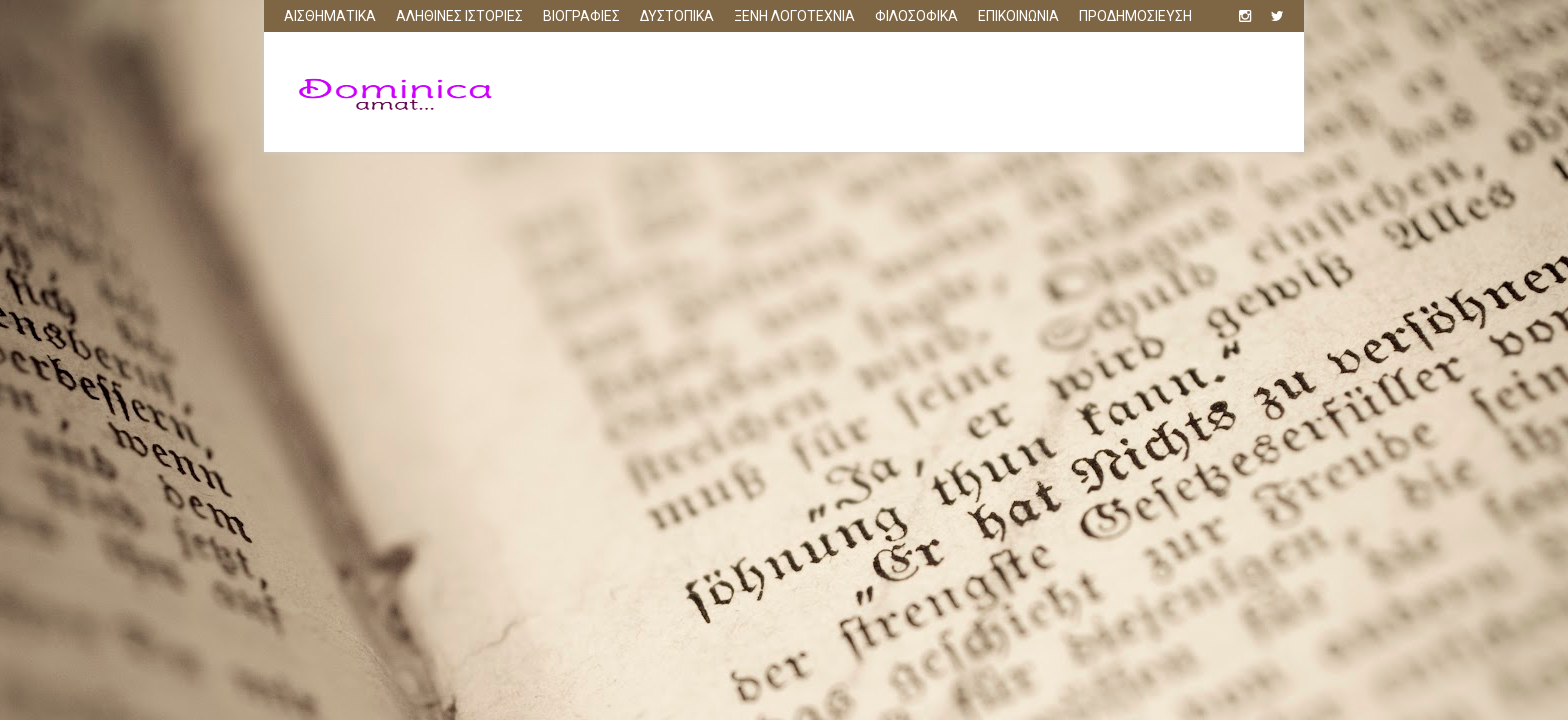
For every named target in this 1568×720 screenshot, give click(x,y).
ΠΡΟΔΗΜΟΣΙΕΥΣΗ (1135, 16)
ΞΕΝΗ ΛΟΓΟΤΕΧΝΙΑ (794, 16)
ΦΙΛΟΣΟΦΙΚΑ (916, 16)
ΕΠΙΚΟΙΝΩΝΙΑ (1018, 16)
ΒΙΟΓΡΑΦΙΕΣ (581, 16)
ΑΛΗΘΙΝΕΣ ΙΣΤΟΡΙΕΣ (459, 16)
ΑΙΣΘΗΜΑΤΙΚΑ (330, 16)
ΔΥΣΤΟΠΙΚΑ (677, 16)
